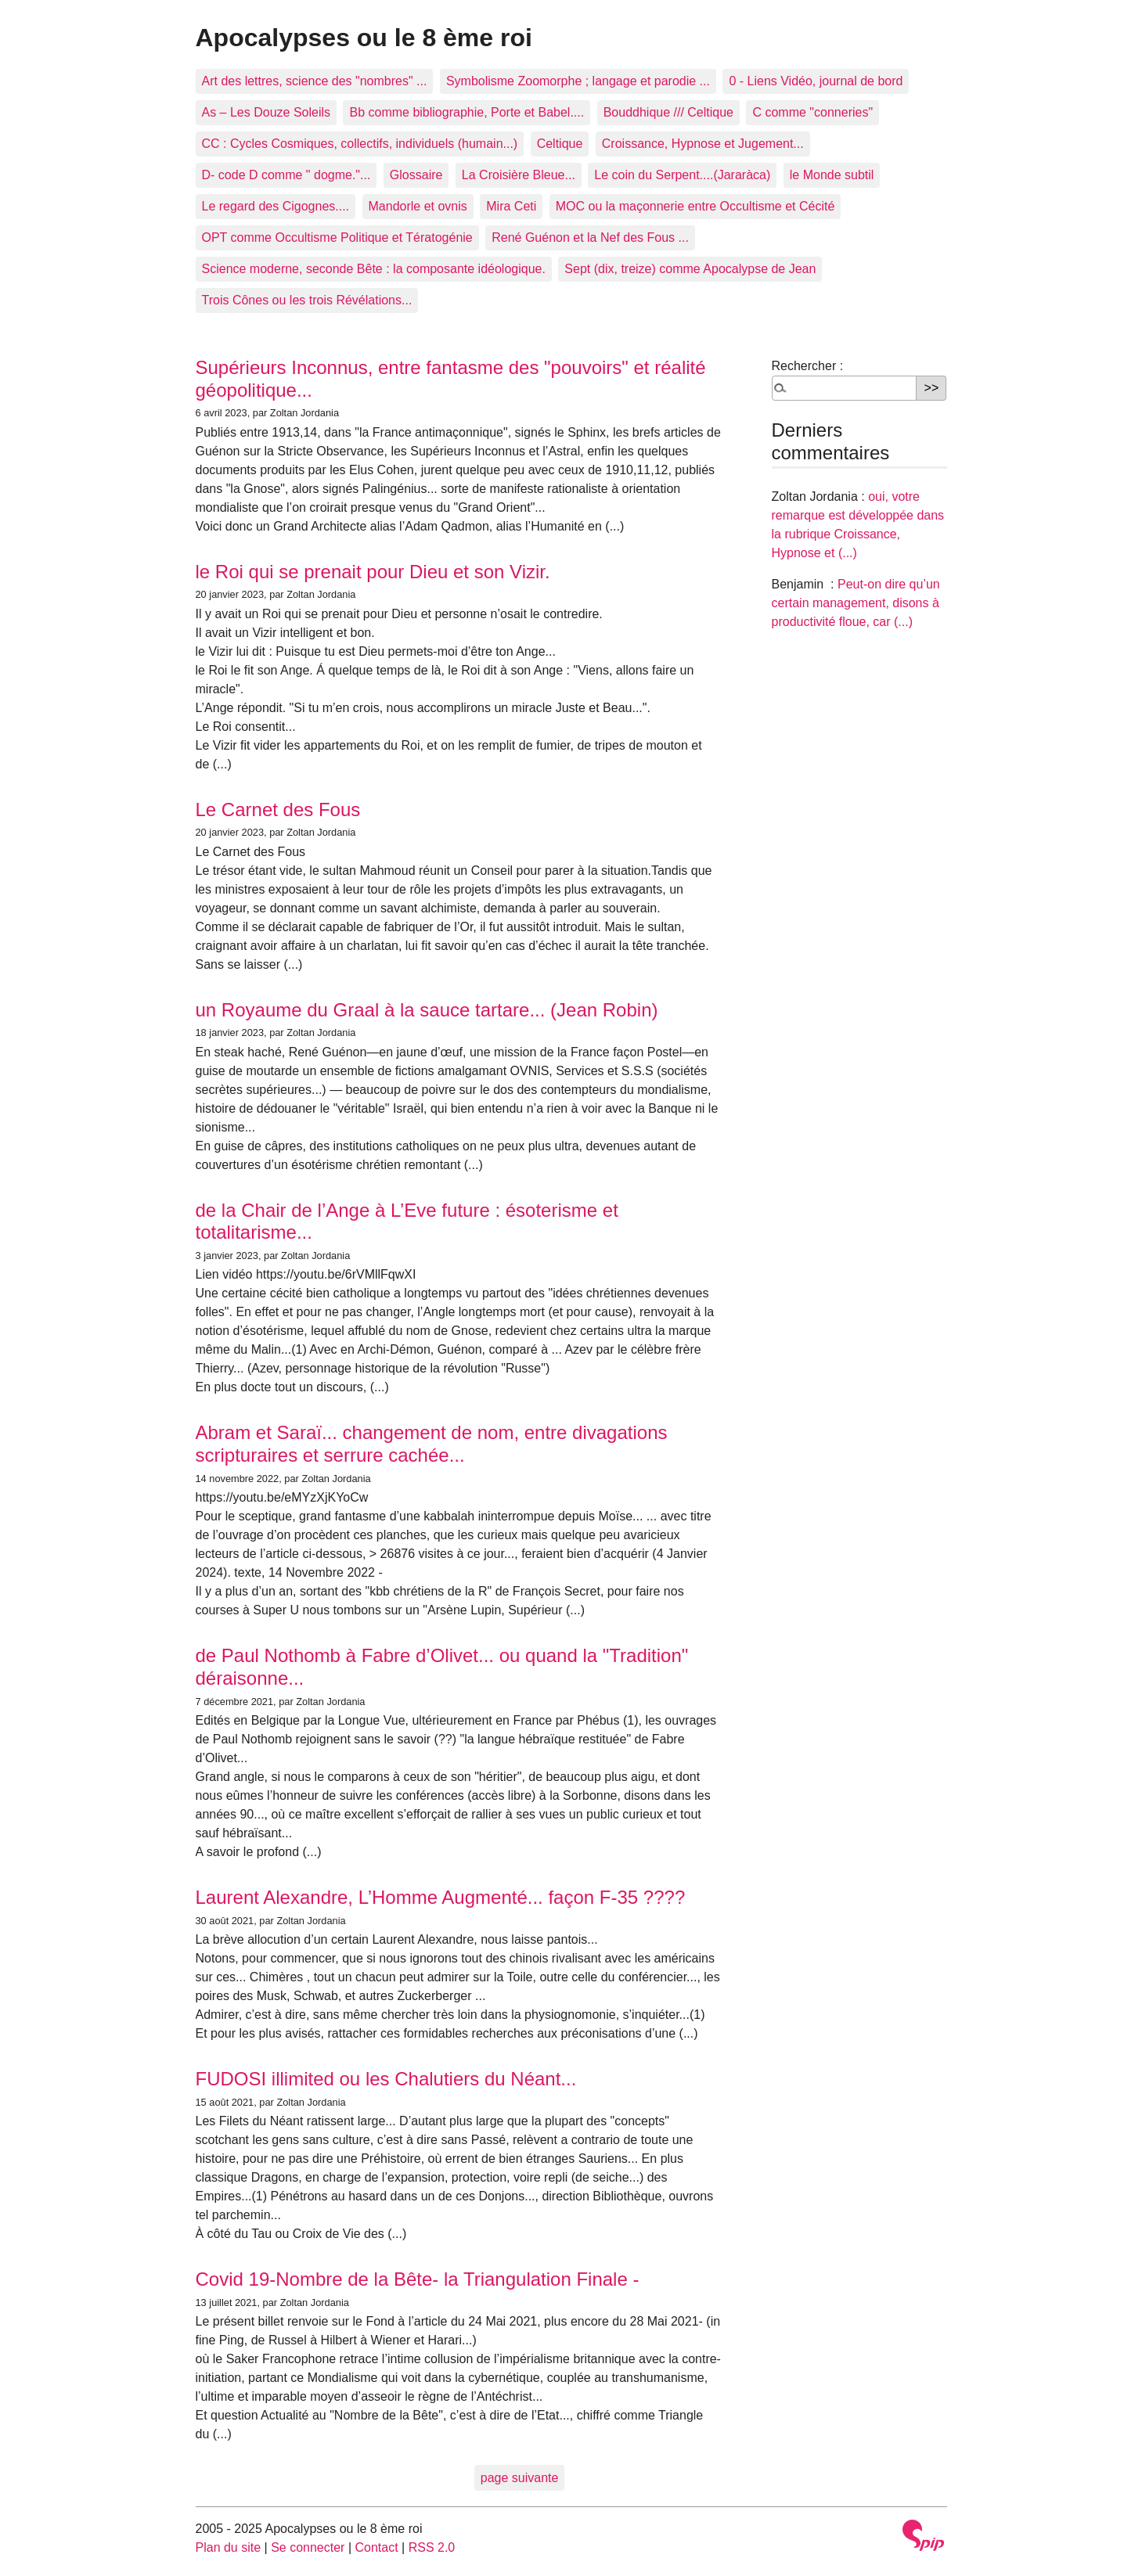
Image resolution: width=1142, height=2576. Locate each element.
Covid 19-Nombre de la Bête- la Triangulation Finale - (417, 2279)
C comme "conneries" (812, 112)
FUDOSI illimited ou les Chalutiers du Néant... (386, 2078)
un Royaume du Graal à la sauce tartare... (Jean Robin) (427, 1009)
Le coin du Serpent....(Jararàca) (682, 175)
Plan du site (228, 2547)
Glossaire (416, 175)
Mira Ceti (511, 206)
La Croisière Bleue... (518, 175)
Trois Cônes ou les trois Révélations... (307, 300)
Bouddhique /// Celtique (668, 112)
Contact (376, 2547)
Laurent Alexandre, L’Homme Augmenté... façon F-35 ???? (441, 1897)
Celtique (560, 143)
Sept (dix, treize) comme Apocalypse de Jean (690, 268)
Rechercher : (808, 365)
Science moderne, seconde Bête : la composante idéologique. (374, 268)
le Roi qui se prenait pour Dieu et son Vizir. (373, 571)
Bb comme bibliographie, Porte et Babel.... (466, 112)
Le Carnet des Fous (278, 809)
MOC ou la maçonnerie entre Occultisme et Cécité (695, 206)
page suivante (520, 2477)
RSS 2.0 (432, 2547)
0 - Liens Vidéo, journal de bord (815, 81)
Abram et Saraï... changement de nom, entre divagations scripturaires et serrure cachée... (432, 1444)
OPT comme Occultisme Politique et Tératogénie (337, 237)
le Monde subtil (832, 175)
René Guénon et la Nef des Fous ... (590, 237)
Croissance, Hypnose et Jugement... (703, 143)
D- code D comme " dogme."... (286, 175)
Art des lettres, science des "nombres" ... (314, 81)
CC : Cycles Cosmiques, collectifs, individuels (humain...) (360, 143)
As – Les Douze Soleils (266, 112)
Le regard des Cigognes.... (276, 206)
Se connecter (307, 2547)
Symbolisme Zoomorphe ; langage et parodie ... (578, 81)
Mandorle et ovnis (418, 206)
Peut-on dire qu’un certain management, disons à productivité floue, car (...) (856, 602)
